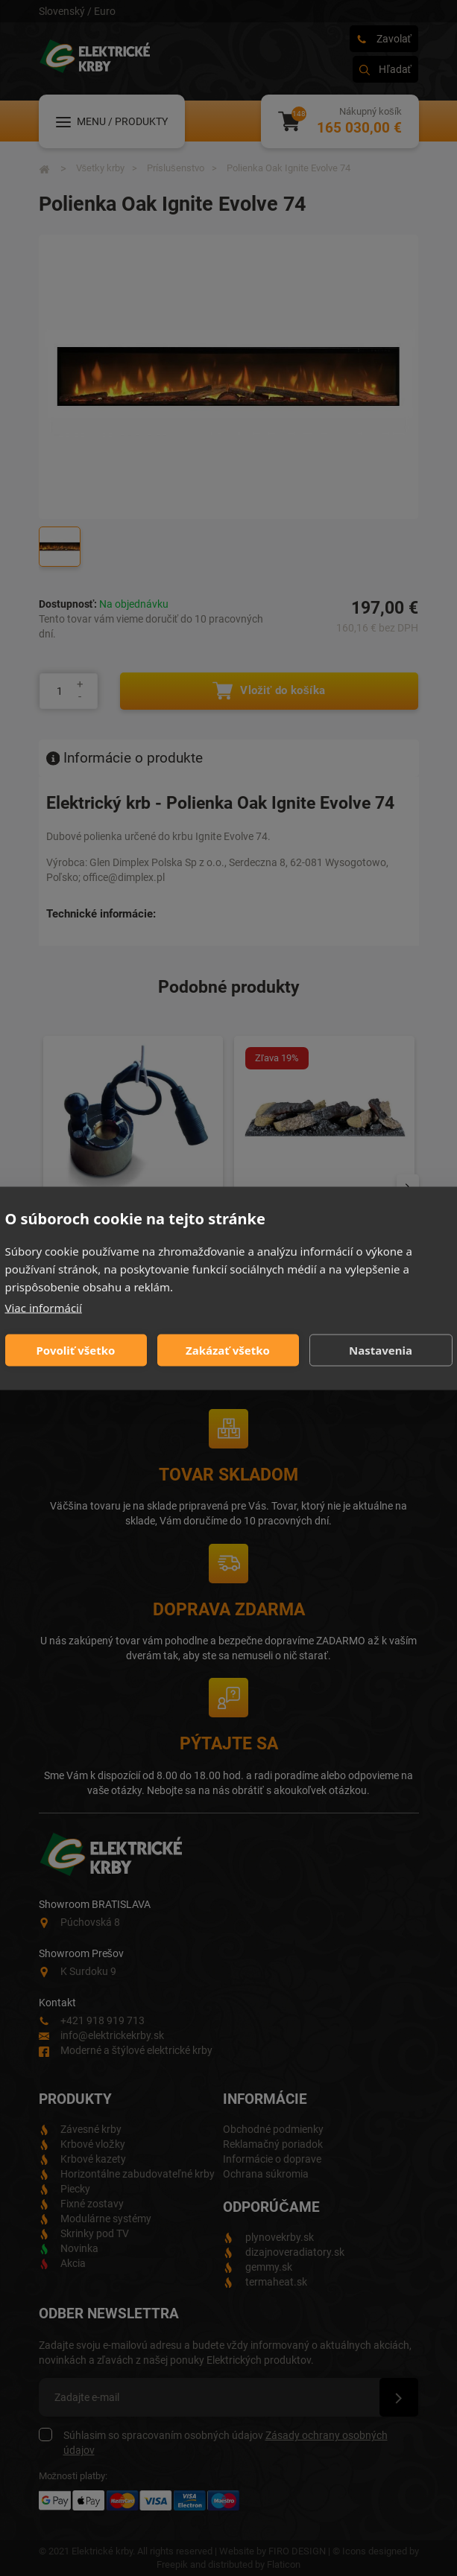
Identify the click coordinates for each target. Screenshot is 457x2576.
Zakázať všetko (228, 1350)
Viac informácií (43, 1307)
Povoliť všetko (76, 1350)
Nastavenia (380, 1350)
